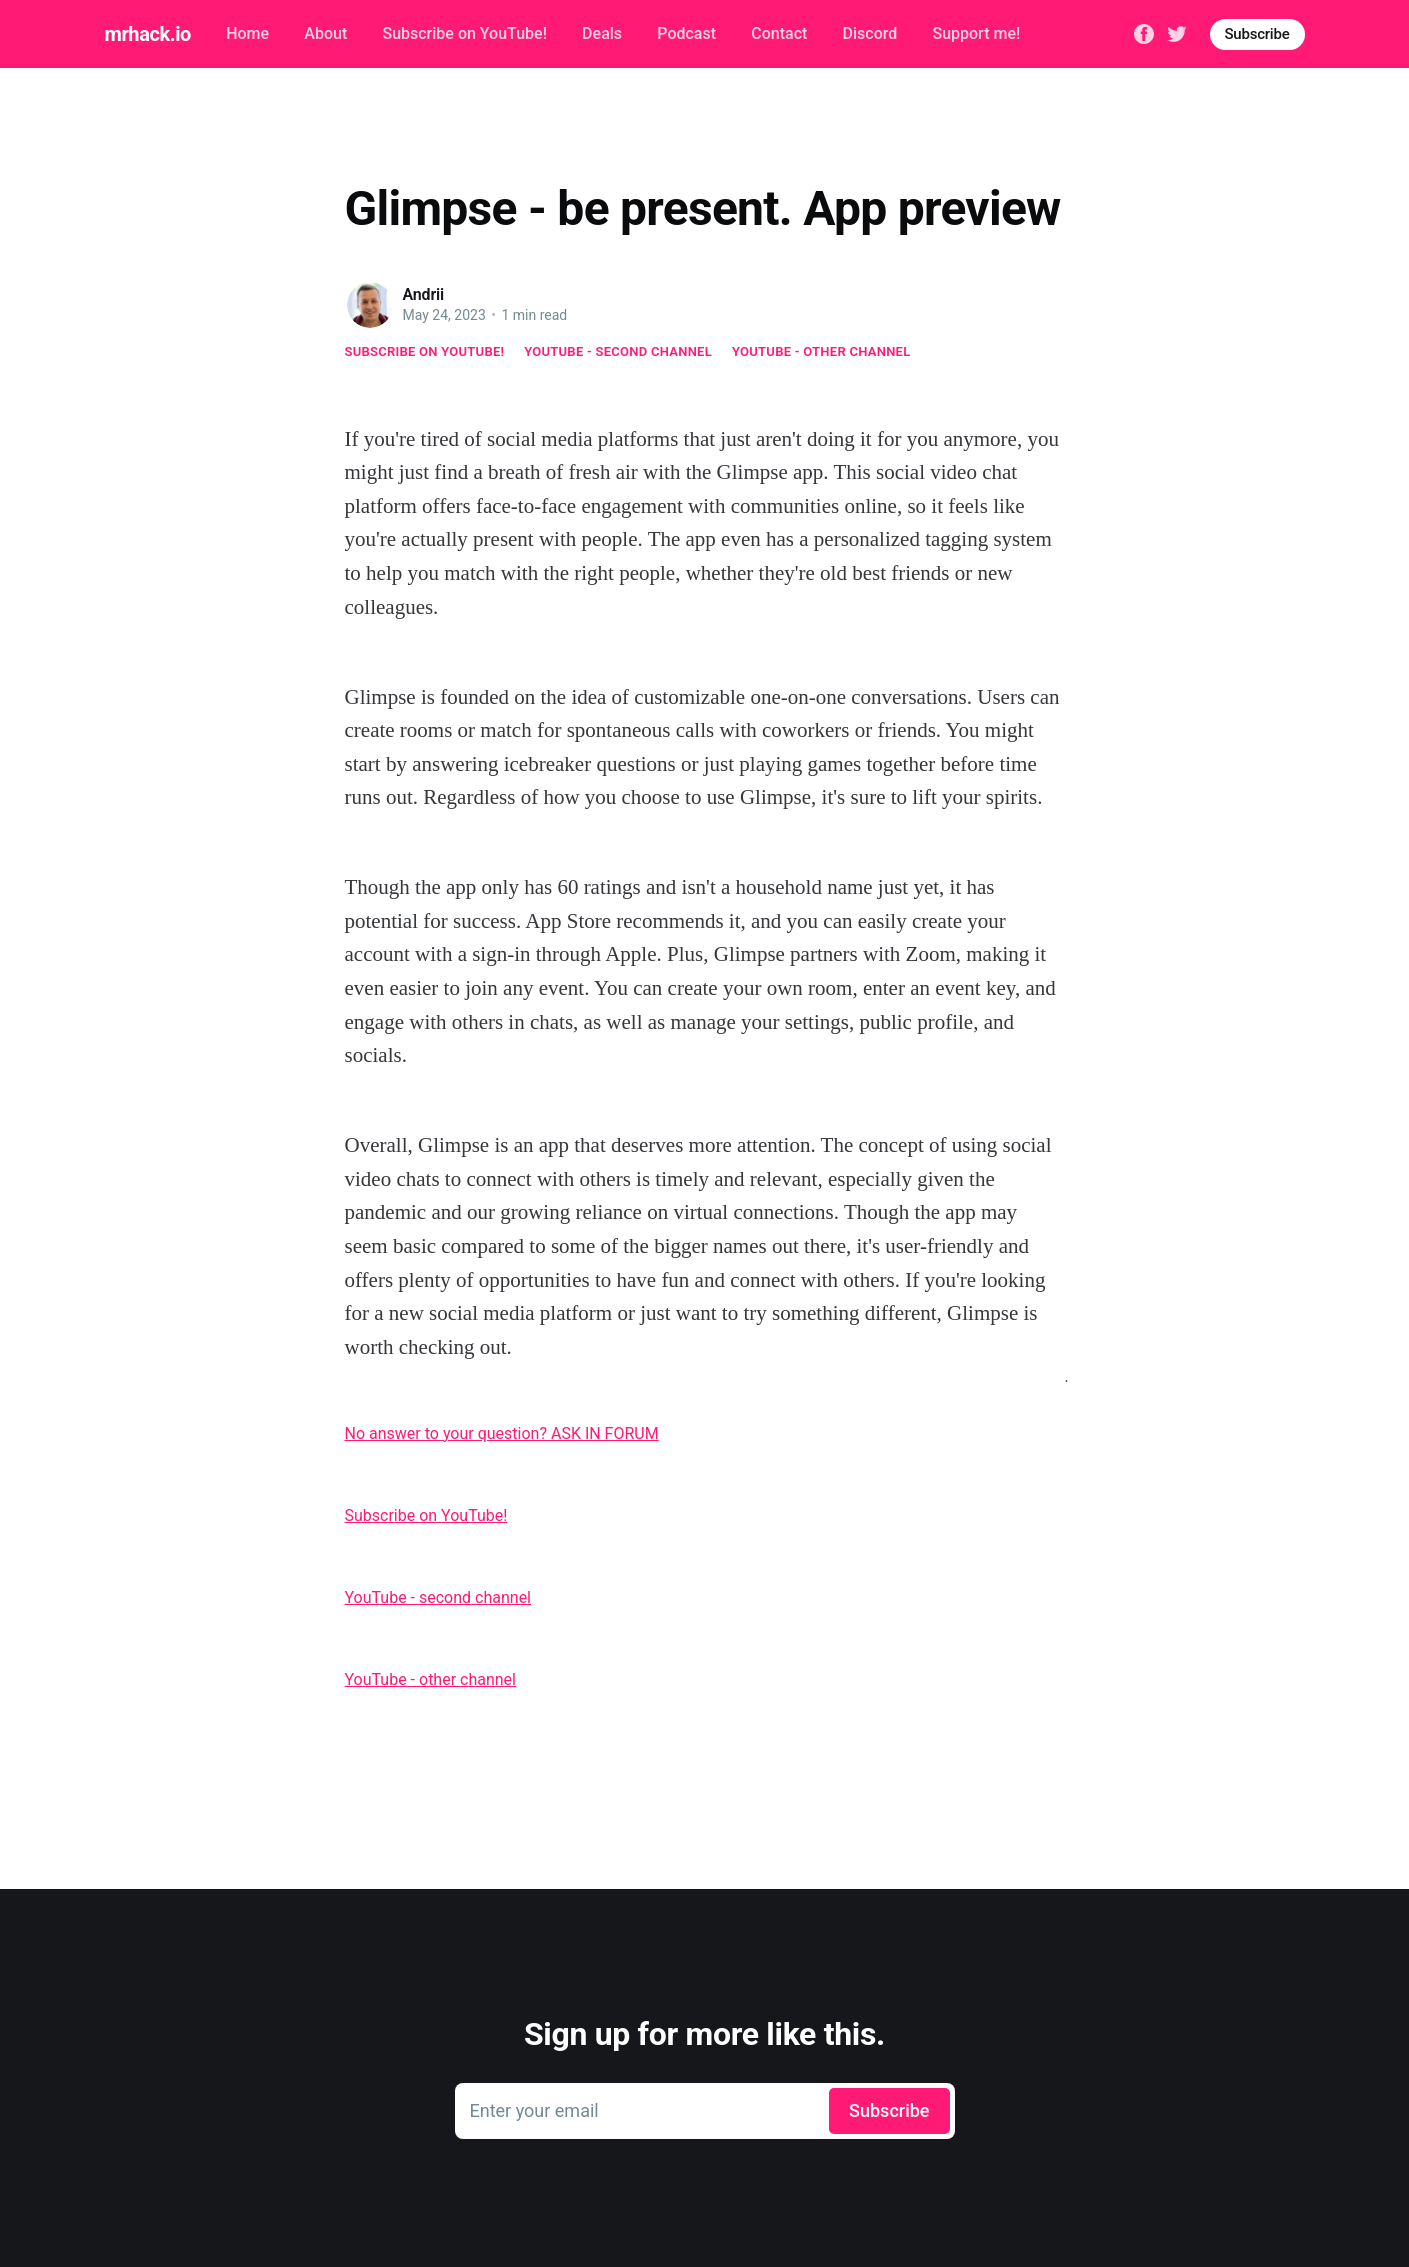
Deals (602, 33)
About (325, 33)
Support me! (976, 33)
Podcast (686, 33)
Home (247, 33)
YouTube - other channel (821, 351)
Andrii (424, 294)
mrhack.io (148, 34)
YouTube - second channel (618, 351)
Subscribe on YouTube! (464, 33)
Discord (870, 33)
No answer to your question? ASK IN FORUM (502, 1433)
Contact (779, 33)
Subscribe (1257, 34)
